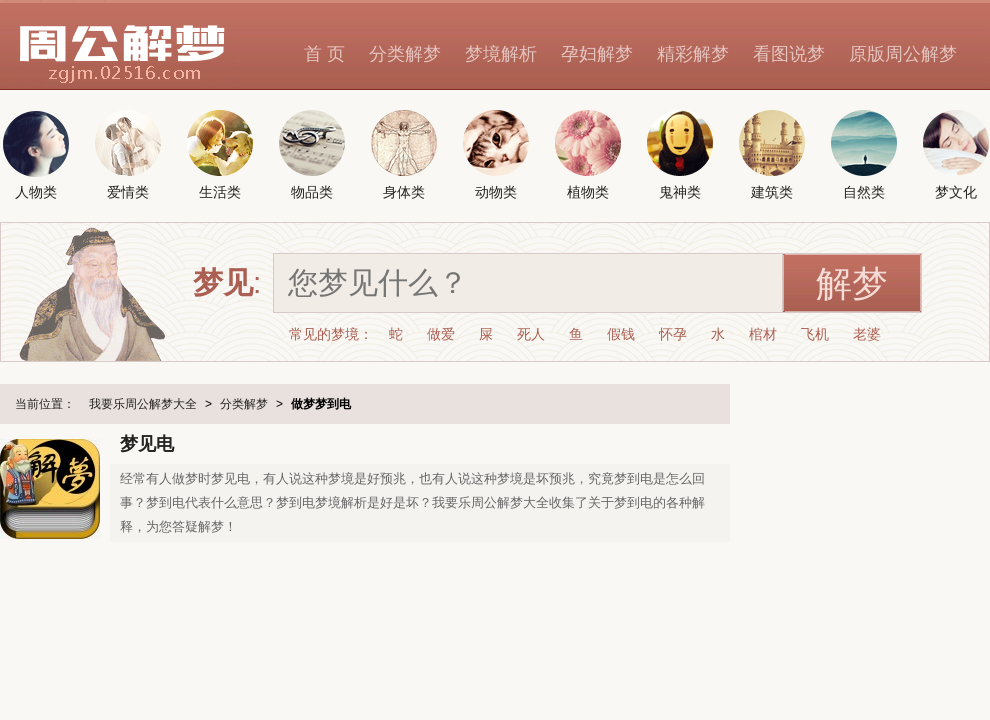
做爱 (441, 334)
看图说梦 (789, 54)
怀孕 (673, 334)
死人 (531, 334)
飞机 (815, 334)
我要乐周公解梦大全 (143, 404)
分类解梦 (405, 54)
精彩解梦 (693, 54)
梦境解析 (501, 54)
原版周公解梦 (903, 54)
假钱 (621, 334)
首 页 (324, 54)
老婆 (867, 334)
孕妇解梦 (597, 54)
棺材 (763, 334)
